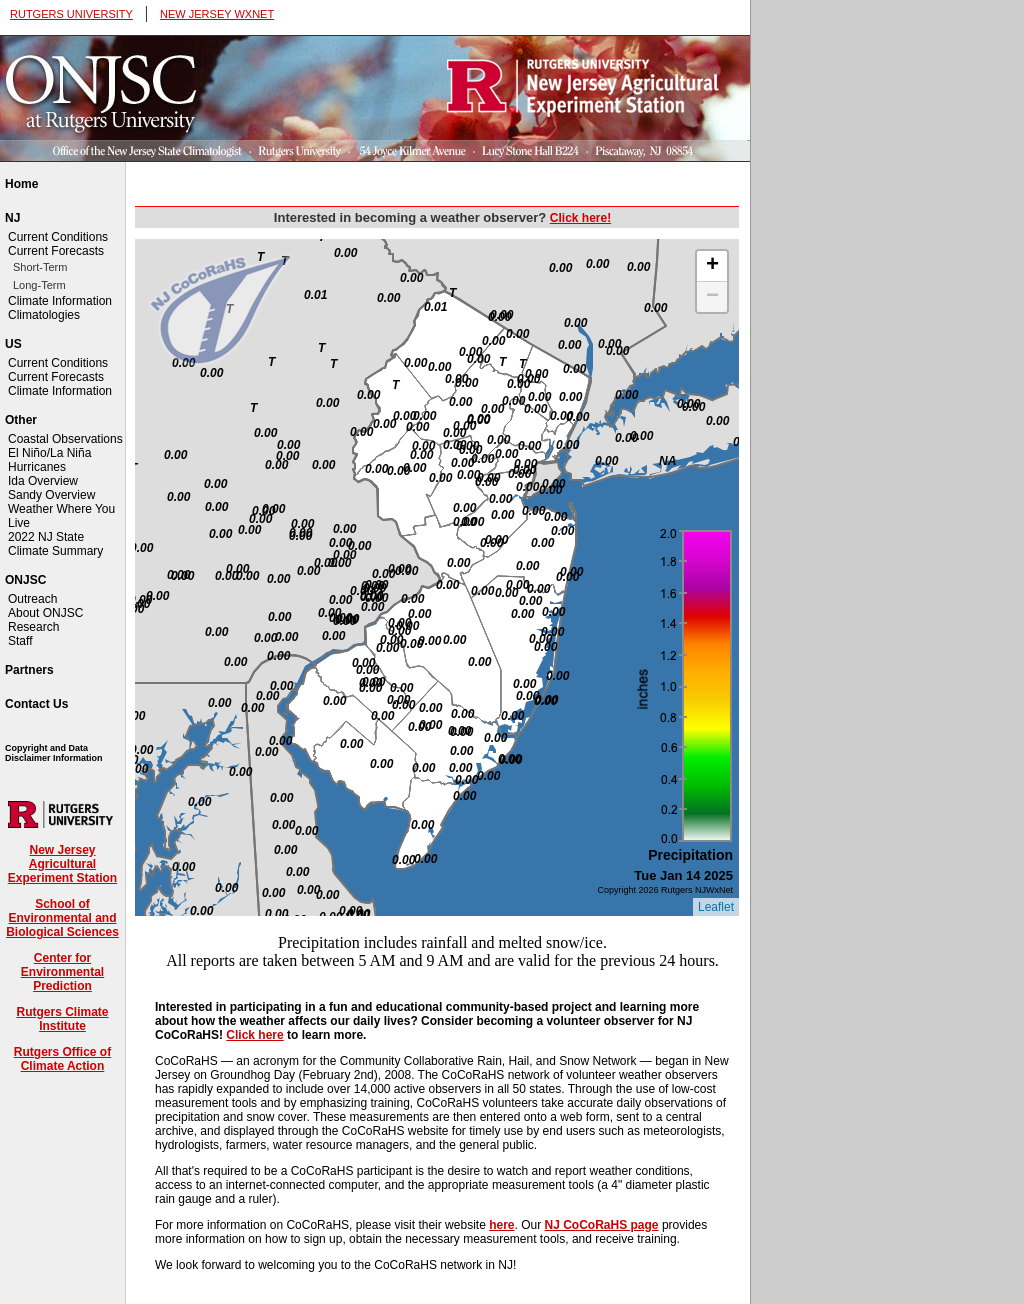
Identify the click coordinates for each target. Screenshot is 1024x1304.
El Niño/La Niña (49, 453)
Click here (254, 1035)
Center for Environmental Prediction (62, 972)
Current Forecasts (56, 251)
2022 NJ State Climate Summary (55, 544)
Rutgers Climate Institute (62, 1019)
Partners (29, 670)
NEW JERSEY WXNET (217, 14)
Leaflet (716, 907)
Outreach (32, 599)
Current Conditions (58, 237)
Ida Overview (43, 481)
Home (21, 184)
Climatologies (44, 315)
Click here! (580, 218)
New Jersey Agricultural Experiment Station (62, 864)
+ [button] (712, 266)
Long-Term (39, 285)
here (501, 1225)
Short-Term (40, 267)
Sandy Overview (51, 495)
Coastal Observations (65, 439)
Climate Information (60, 301)
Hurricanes (37, 467)
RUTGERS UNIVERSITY (71, 14)
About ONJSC (45, 613)
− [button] (712, 297)
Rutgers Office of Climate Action (62, 1059)
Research (33, 627)
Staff (20, 641)
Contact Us (36, 704)
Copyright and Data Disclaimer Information (54, 753)
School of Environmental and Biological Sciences (62, 918)
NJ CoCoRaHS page (602, 1225)
